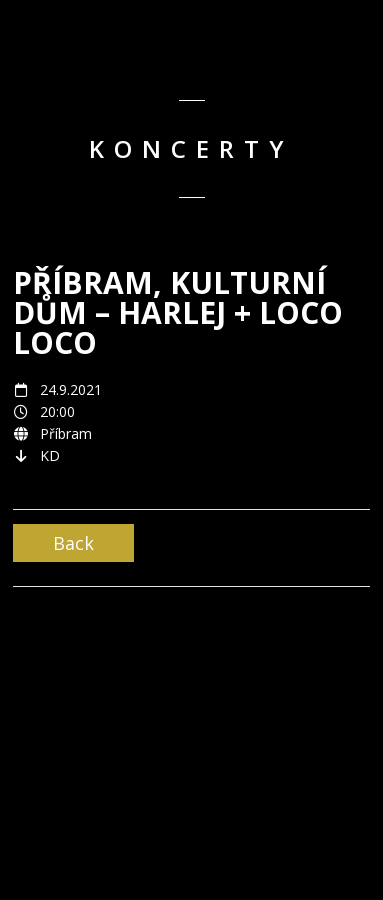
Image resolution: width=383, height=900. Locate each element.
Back (73, 543)
